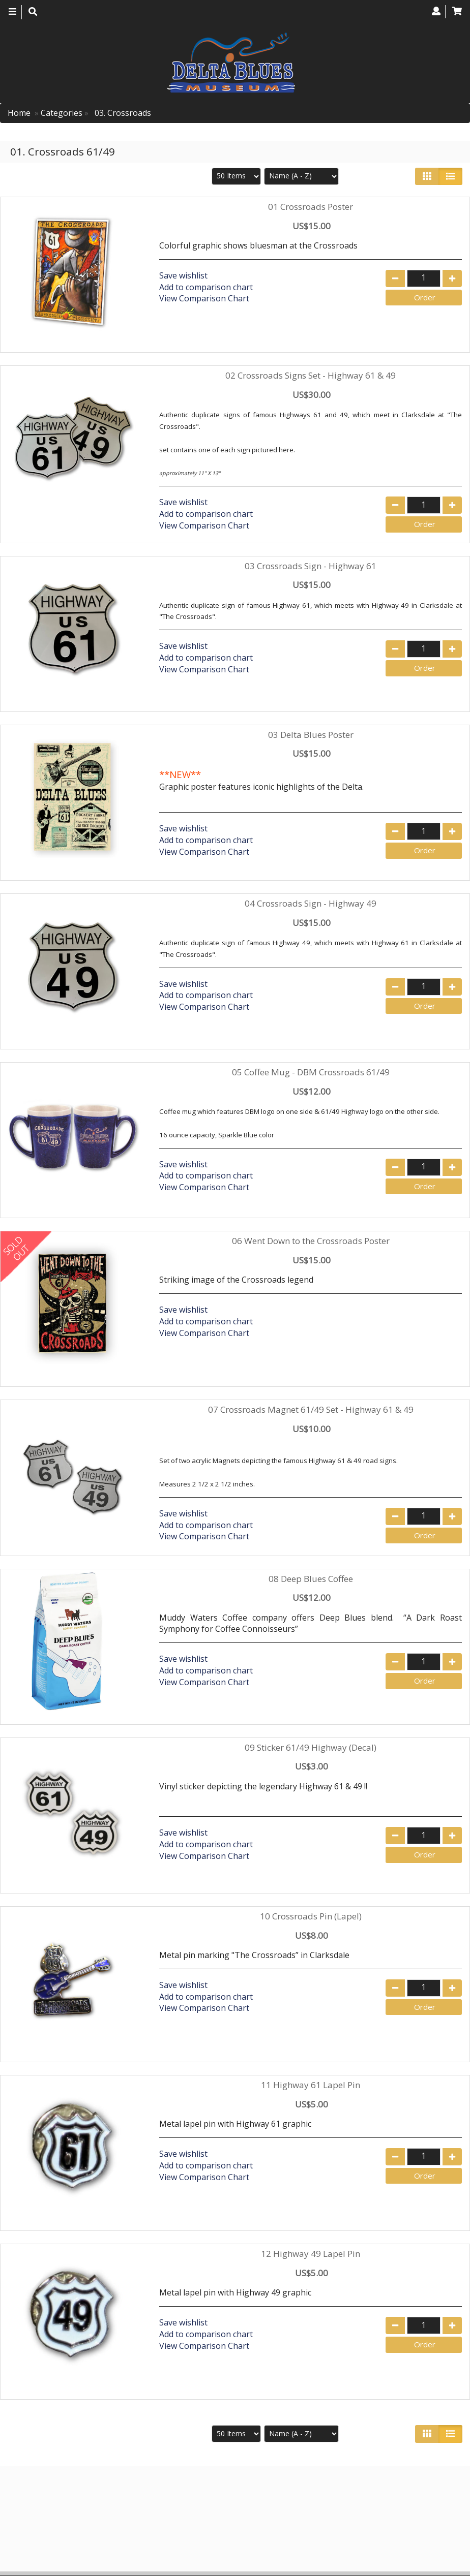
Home (19, 112)
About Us (348, 2496)
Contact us (399, 2496)
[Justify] (450, 176)
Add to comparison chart (206, 287)
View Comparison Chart (204, 298)
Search (447, 2496)
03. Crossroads (122, 112)
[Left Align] (427, 176)
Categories (61, 112)
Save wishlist (183, 275)
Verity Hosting (275, 2564)
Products (299, 2496)
